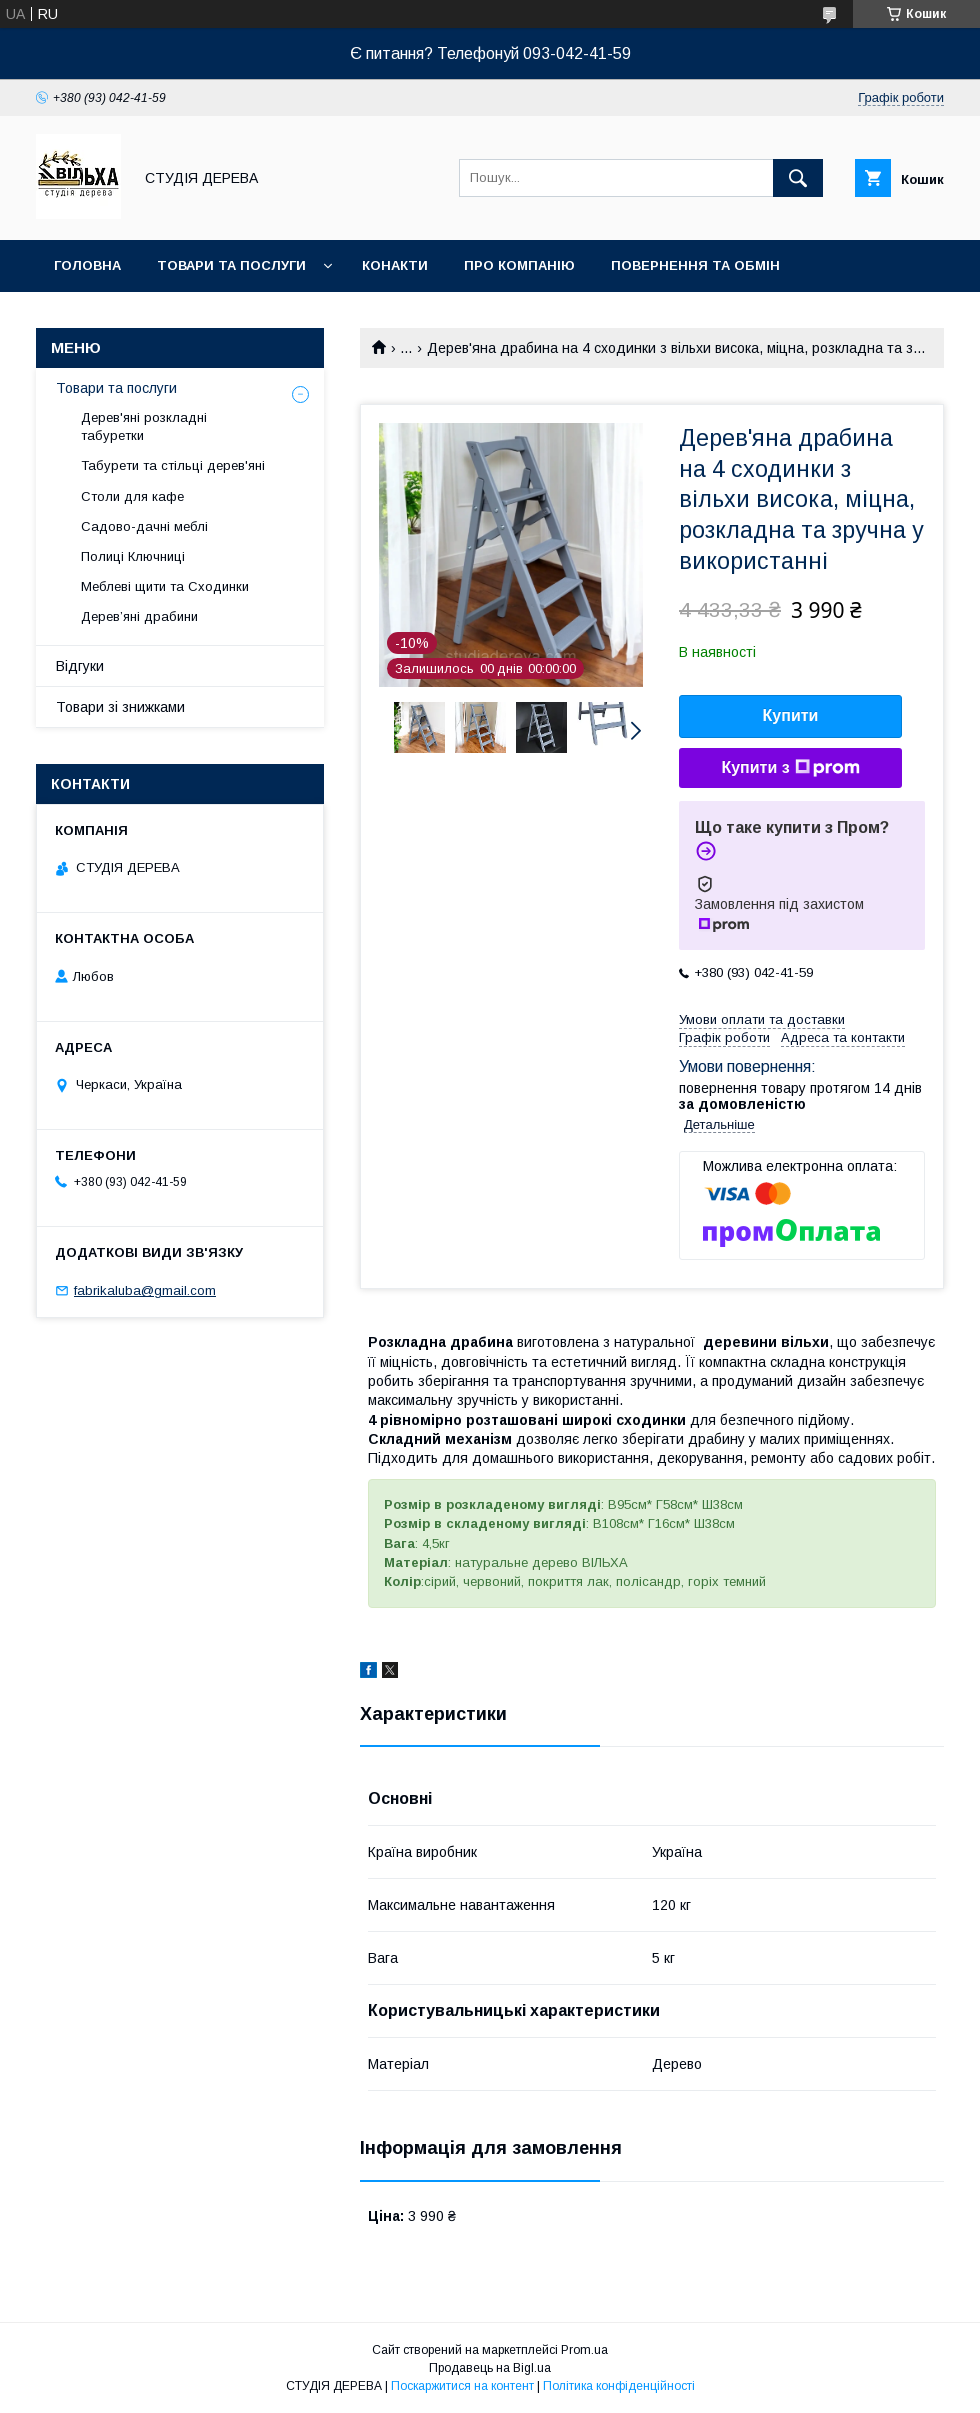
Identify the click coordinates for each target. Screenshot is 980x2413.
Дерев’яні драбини (139, 616)
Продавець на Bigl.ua (490, 2368)
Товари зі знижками (120, 707)
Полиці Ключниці (133, 556)
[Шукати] (798, 178)
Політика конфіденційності (619, 2386)
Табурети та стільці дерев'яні (173, 465)
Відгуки (80, 666)
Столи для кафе (132, 496)
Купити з (790, 768)
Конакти (395, 265)
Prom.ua (584, 2350)
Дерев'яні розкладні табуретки (144, 426)
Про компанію (519, 265)
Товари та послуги (231, 265)
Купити (791, 715)
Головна (87, 265)
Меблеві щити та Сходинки (165, 586)
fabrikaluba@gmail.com (145, 1290)
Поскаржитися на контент (462, 2386)
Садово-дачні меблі (144, 526)
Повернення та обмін (695, 265)
